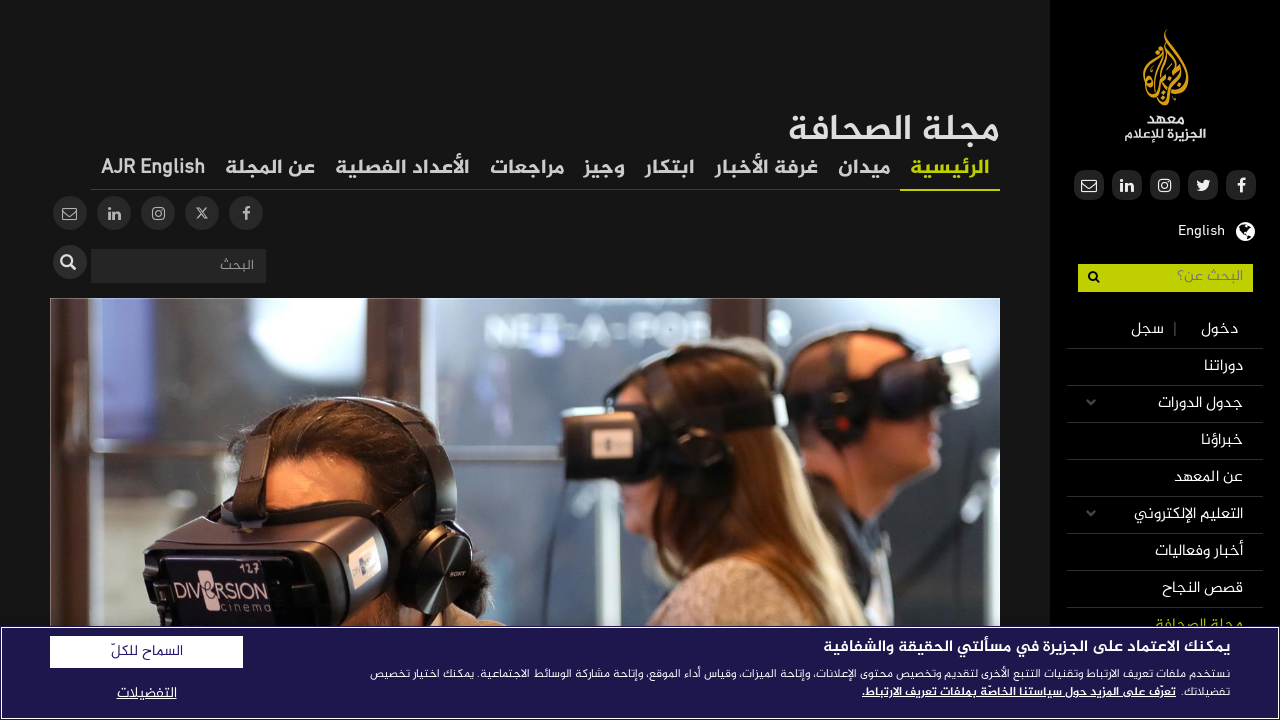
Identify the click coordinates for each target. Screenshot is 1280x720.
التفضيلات (147, 693)
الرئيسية (950, 168)
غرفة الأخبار (766, 168)
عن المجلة (270, 168)
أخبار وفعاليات (1199, 551)
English (1201, 229)
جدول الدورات (1200, 403)
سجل (1147, 329)
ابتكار (670, 168)
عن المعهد (1208, 477)
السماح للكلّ (147, 652)
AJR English (153, 168)
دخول (1219, 329)
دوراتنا (1223, 366)
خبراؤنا (1222, 440)
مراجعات (527, 168)
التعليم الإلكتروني (1188, 514)
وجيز (604, 168)
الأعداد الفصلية (402, 168)
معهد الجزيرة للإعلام (1165, 85)
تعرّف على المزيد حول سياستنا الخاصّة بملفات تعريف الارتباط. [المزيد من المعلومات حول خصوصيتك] (1019, 692)
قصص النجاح (1202, 588)
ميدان (864, 168)
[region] (640, 673)
